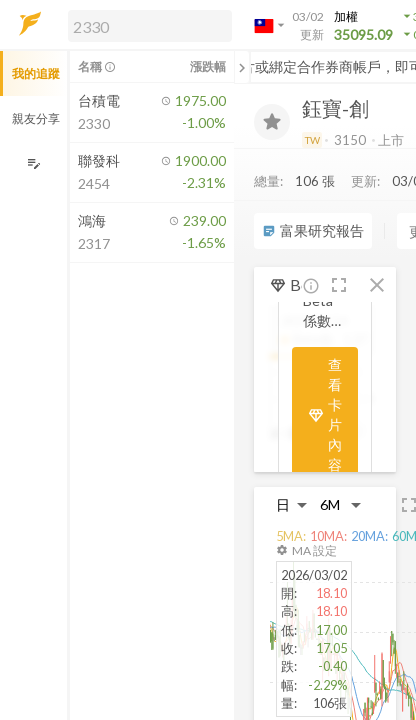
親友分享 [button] (36, 118)
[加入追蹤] (272, 122)
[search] (150, 26)
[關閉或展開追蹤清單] (242, 67)
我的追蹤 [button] (36, 73)
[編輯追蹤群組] (33, 163)
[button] (146, 25)
